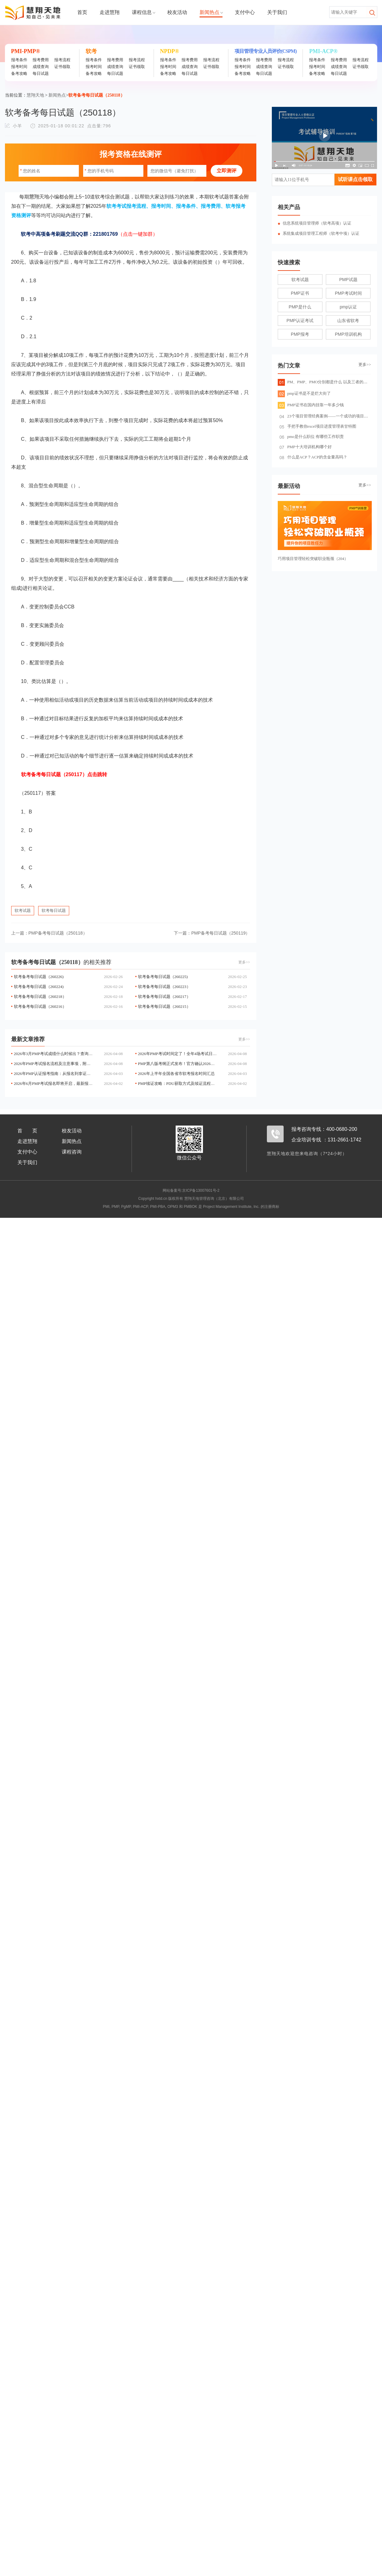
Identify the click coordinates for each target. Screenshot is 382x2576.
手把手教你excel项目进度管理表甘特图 (318, 426)
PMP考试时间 (348, 293)
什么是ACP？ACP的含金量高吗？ (314, 457)
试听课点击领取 (355, 179)
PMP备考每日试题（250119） (212, 933)
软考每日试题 (54, 910)
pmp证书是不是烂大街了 (304, 393)
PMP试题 (348, 279)
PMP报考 (300, 334)
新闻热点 (211, 12)
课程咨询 (72, 1151)
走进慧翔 (109, 12)
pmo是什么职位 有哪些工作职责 (312, 436)
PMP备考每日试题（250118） (49, 933)
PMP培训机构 (348, 334)
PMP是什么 (300, 306)
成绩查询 (41, 66)
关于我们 (277, 12)
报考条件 (19, 59)
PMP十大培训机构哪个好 (306, 446)
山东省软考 (348, 320)
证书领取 (62, 66)
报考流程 (62, 59)
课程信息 (143, 12)
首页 (82, 12)
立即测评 (226, 170)
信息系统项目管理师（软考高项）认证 (317, 223)
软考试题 (23, 910)
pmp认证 (348, 306)
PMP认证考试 (299, 320)
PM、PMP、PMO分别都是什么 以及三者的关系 (324, 382)
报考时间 (19, 66)
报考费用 (41, 59)
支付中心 (245, 12)
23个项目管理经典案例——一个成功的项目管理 (326, 416)
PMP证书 (300, 293)
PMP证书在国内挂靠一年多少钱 (311, 405)
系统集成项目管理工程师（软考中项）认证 (321, 233)
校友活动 (177, 12)
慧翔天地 (35, 95)
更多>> (244, 962)
